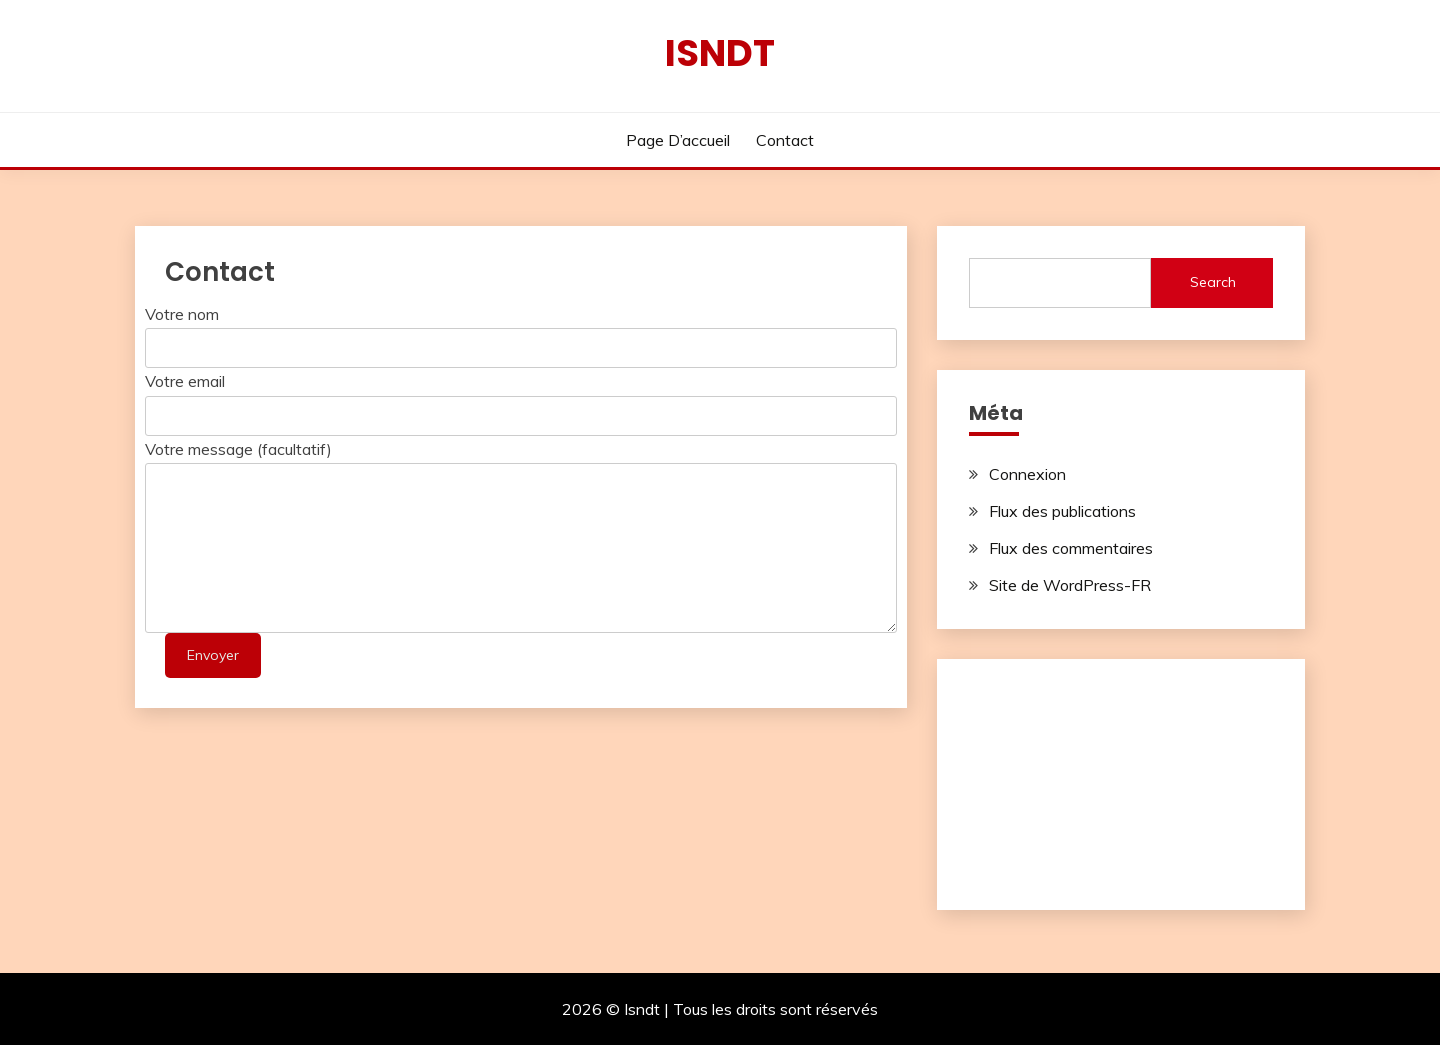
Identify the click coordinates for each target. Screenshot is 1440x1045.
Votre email (185, 381)
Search (1213, 282)
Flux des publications (1062, 511)
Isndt (720, 53)
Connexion (1027, 474)
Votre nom (182, 314)
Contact (785, 140)
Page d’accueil (678, 140)
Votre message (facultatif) (238, 449)
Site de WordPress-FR (1070, 585)
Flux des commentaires (1071, 548)
